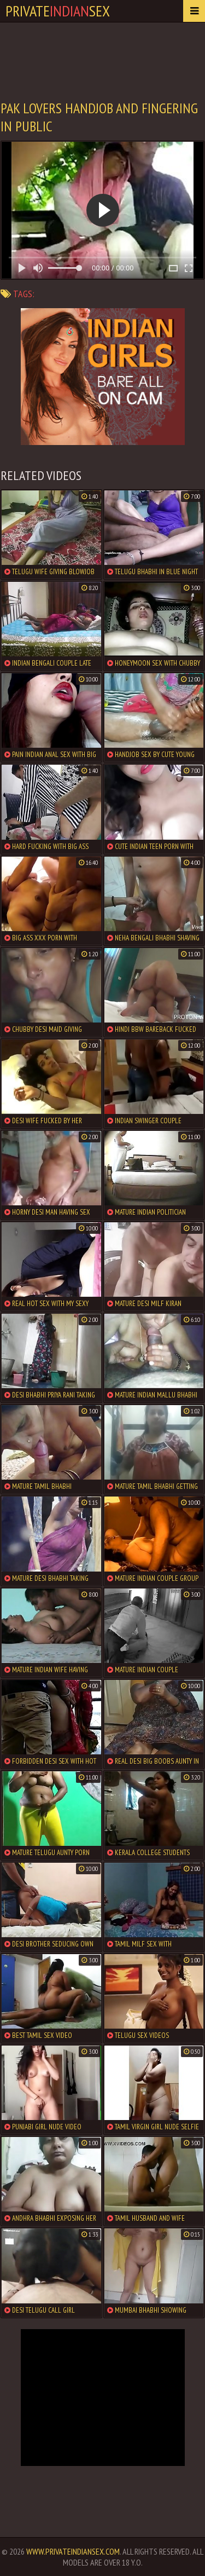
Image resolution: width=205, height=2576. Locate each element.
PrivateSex (57, 11)
